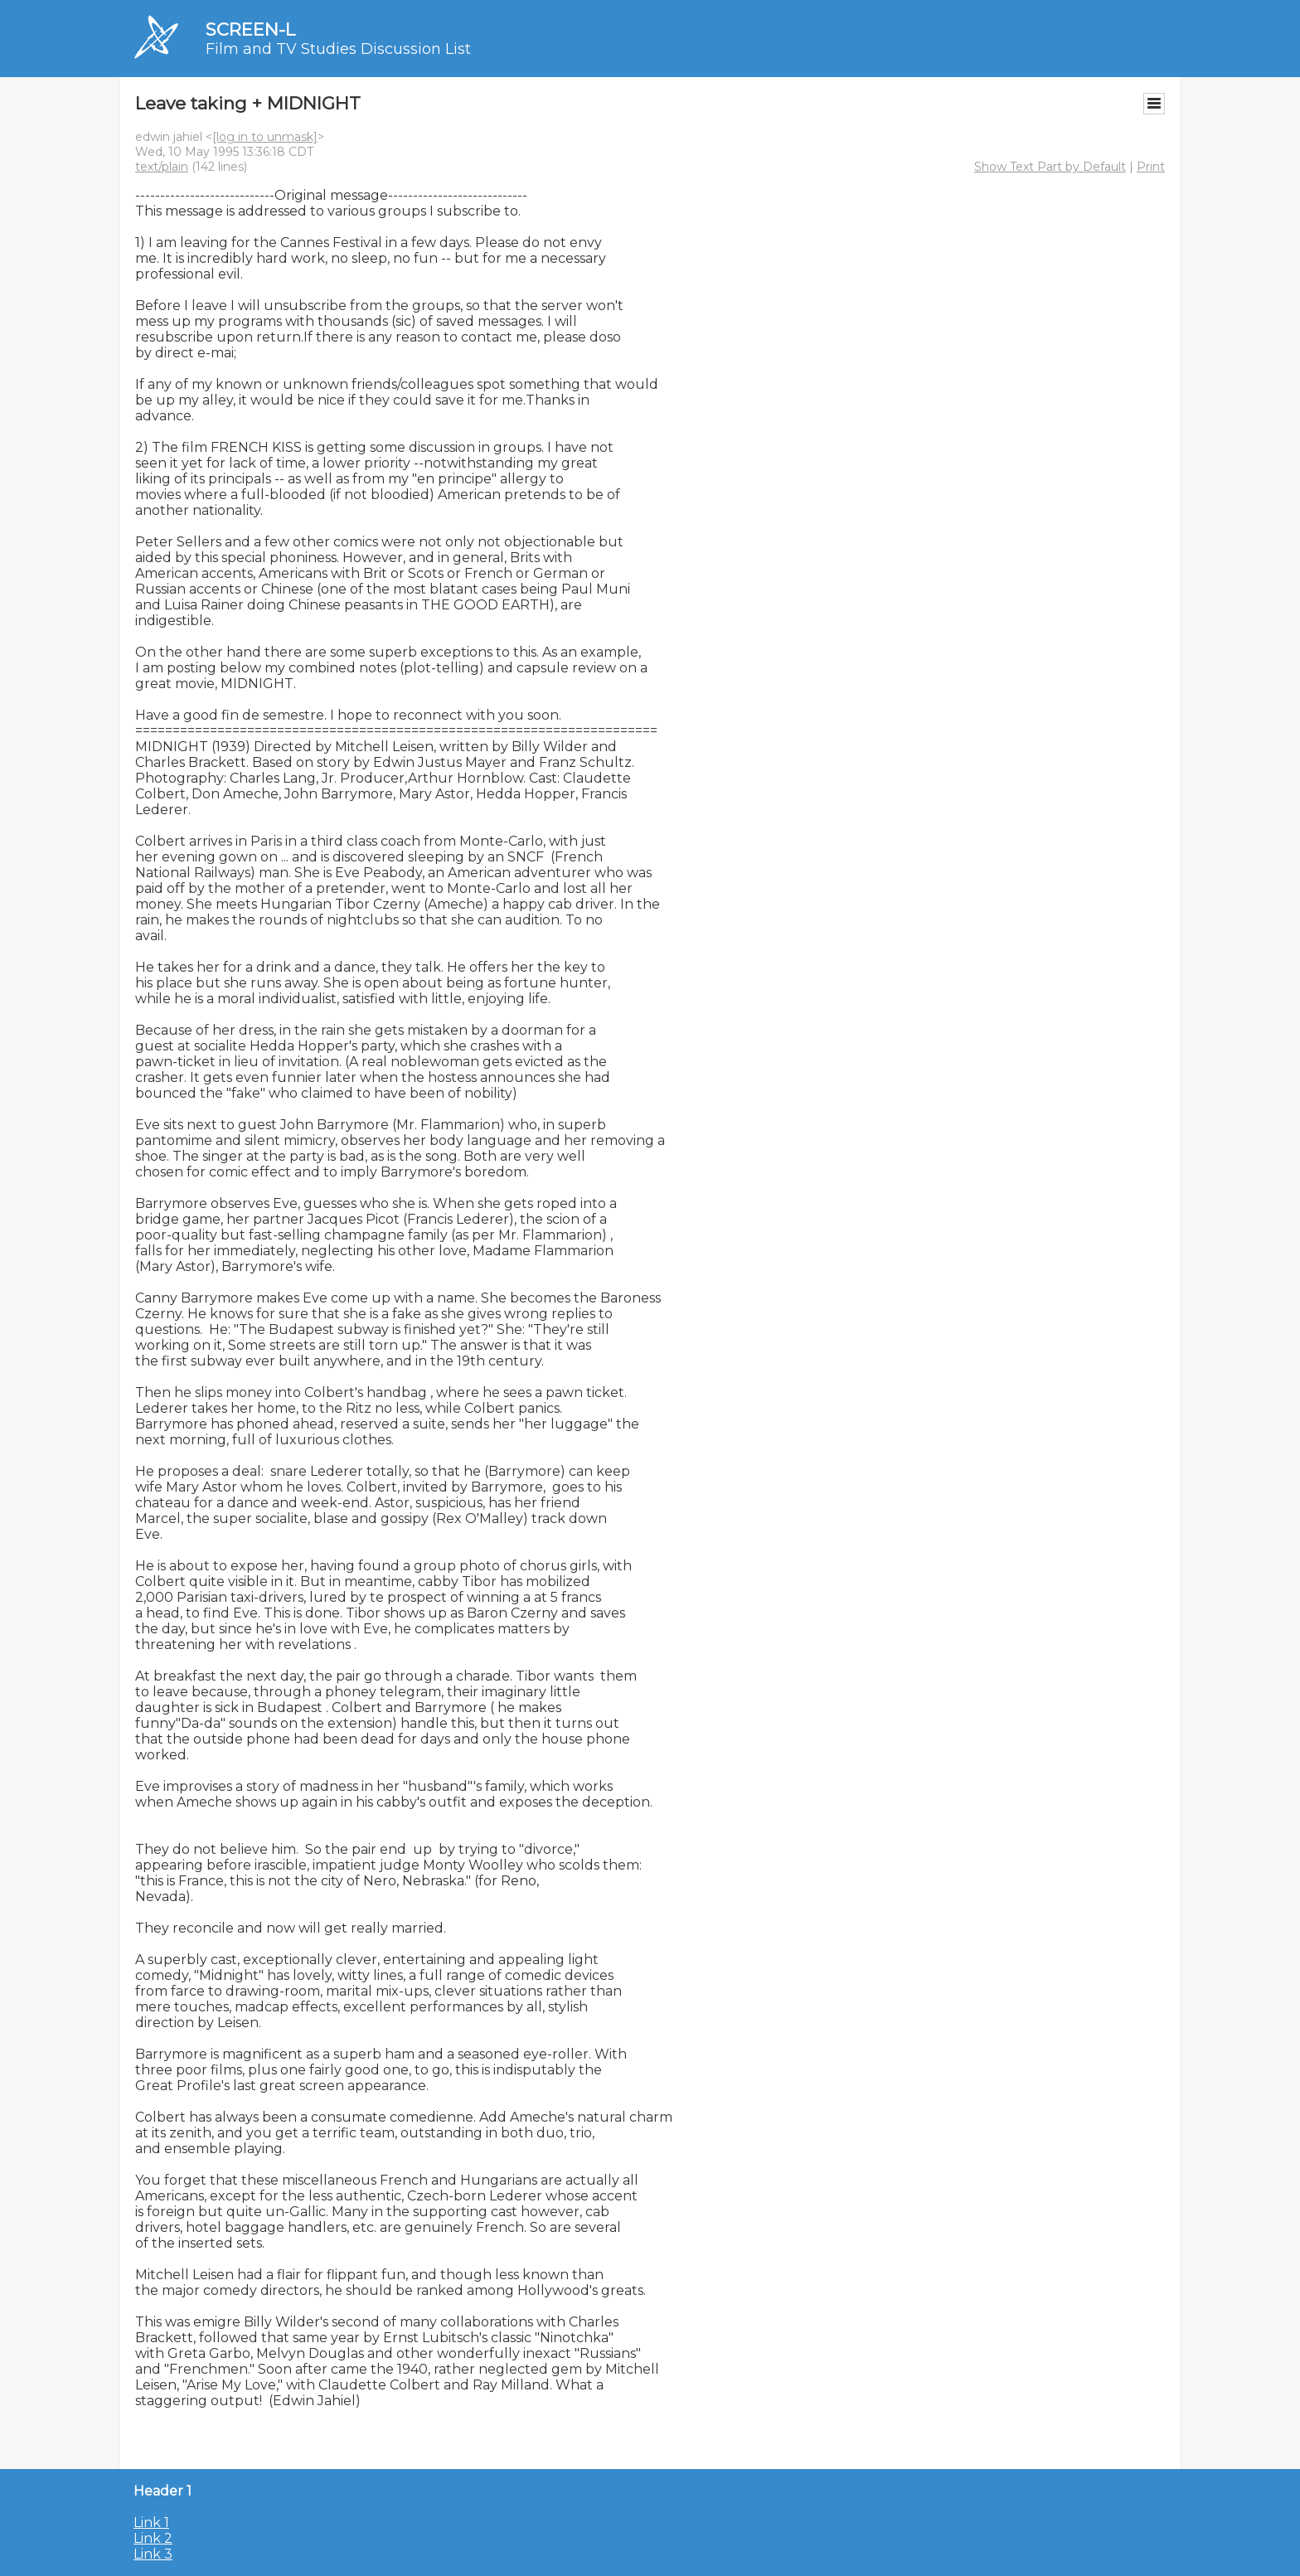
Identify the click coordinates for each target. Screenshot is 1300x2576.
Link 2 (152, 2538)
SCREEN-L (250, 29)
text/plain (161, 166)
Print (1151, 166)
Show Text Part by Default (1050, 166)
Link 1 (151, 2522)
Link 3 (152, 2554)
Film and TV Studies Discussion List (338, 49)
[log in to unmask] (265, 136)
